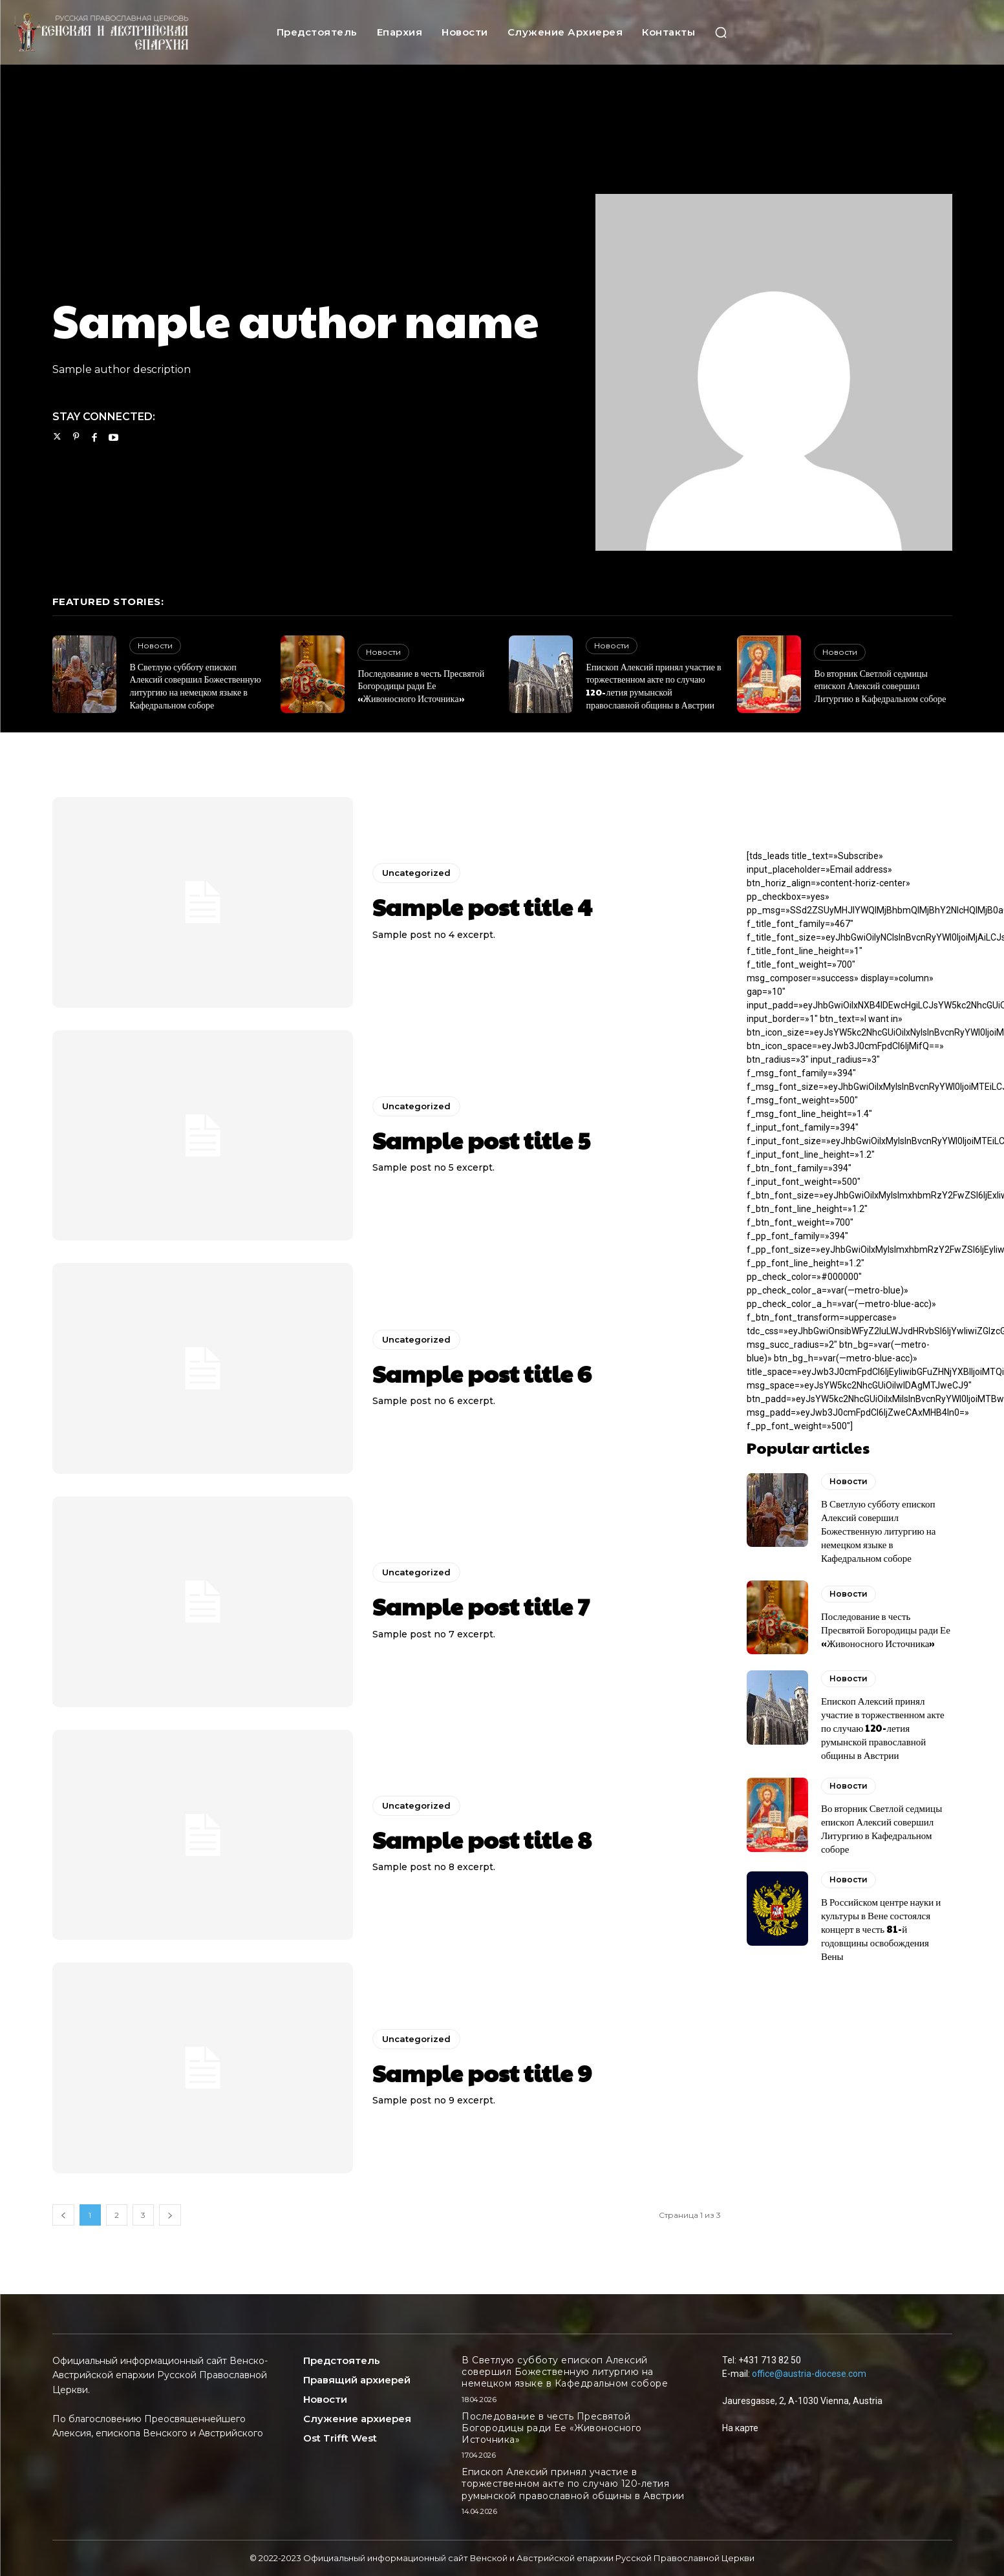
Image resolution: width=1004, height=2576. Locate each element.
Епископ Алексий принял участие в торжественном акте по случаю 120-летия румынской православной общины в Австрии (653, 685)
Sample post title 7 (481, 1606)
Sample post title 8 (482, 1839)
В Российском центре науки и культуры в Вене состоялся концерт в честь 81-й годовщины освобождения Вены (881, 1929)
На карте (740, 2428)
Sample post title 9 (482, 2072)
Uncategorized (416, 873)
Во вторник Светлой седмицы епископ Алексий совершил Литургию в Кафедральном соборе (880, 685)
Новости (155, 645)
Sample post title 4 (482, 906)
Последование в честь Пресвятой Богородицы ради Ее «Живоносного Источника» (421, 685)
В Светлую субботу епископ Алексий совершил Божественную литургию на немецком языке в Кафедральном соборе (195, 685)
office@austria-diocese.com (809, 2373)
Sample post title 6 (481, 1373)
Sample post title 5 (481, 1139)
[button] (721, 32)
